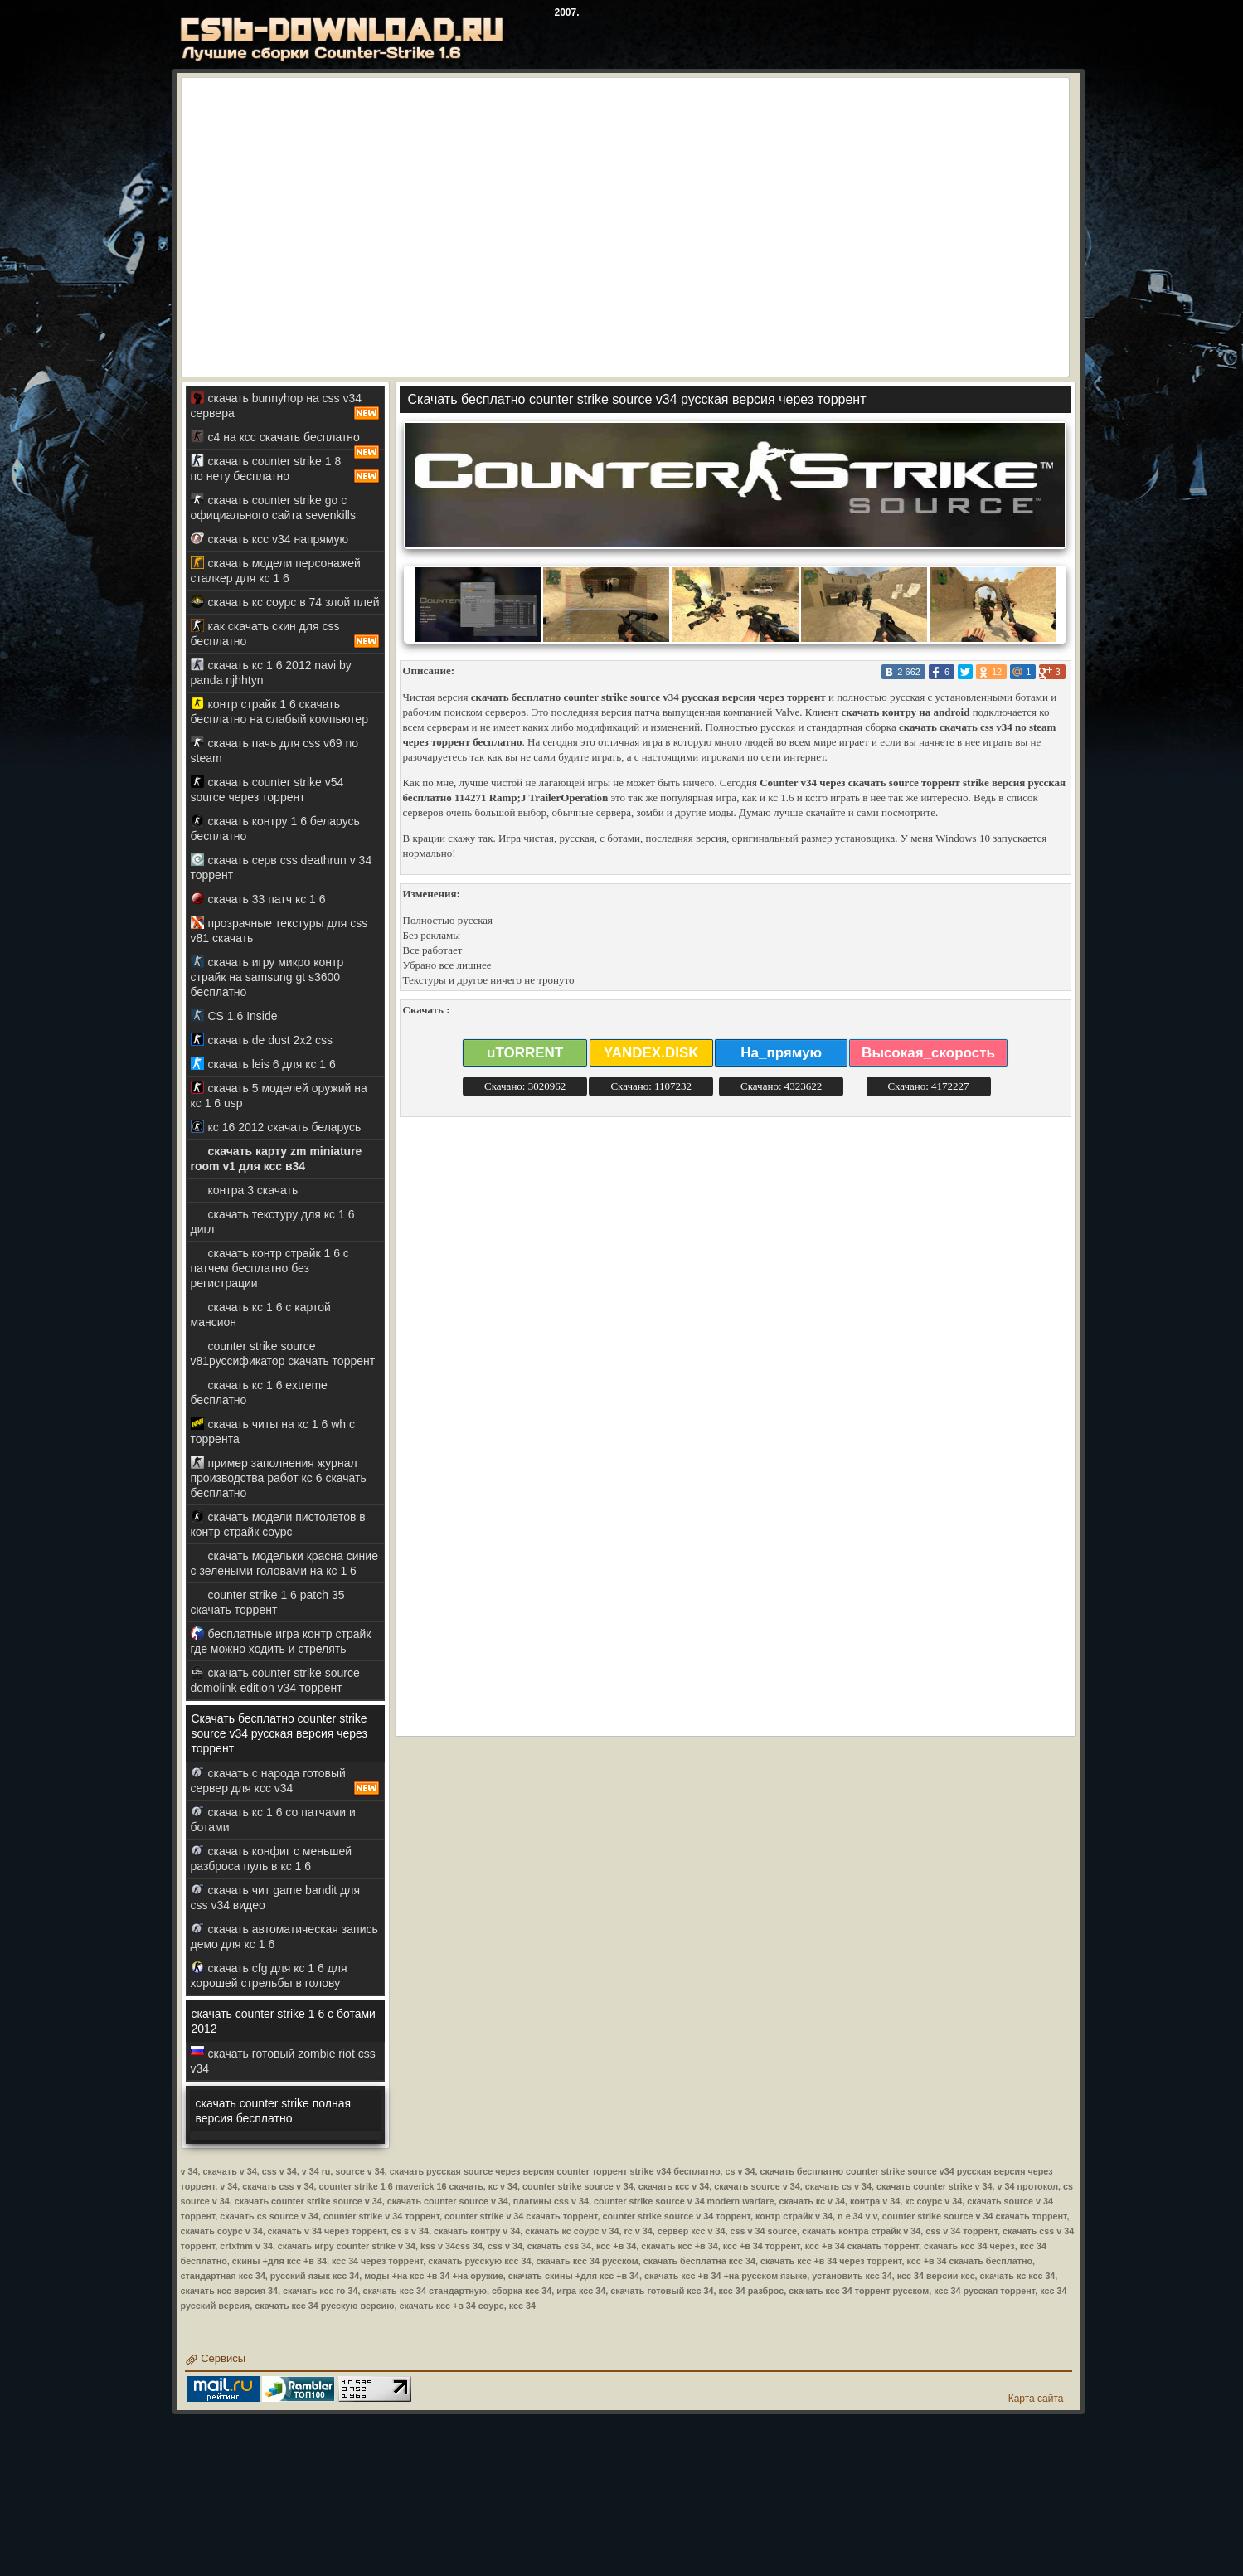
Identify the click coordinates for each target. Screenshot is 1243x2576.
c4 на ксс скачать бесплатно (285, 440)
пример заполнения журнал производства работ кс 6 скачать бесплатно (279, 1477)
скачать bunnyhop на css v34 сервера (285, 405)
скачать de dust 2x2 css (262, 1040)
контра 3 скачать (245, 1190)
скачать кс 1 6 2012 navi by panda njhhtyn (271, 672)
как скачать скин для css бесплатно (285, 634)
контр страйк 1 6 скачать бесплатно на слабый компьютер (279, 711)
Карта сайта (1036, 2398)
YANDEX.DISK (651, 1053)
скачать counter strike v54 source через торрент (267, 789)
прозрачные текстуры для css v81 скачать (279, 930)
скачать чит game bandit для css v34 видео (276, 1897)
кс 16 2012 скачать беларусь (276, 1127)
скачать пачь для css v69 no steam (275, 750)
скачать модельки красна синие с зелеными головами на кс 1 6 (284, 1562)
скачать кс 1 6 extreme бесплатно (259, 1392)
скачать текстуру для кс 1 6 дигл (273, 1221)
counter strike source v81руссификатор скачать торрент (283, 1353)
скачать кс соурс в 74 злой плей (285, 602)
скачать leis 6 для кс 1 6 (263, 1064)
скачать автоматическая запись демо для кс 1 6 (284, 1936)
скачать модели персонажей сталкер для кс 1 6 (276, 570)
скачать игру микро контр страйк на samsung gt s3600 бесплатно (267, 977)
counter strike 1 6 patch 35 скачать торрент (268, 1601)
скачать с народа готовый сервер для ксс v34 (285, 1781)
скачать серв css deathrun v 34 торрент (281, 867)
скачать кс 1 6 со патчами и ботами (273, 1819)
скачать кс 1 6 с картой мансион (261, 1314)
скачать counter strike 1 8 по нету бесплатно (285, 469)
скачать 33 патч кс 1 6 (258, 899)
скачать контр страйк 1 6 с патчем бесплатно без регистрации (270, 1268)
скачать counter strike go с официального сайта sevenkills (273, 507)
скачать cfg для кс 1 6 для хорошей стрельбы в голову (269, 1975)
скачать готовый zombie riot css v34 (283, 2060)
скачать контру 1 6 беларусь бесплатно (275, 828)
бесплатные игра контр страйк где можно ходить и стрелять (281, 1640)
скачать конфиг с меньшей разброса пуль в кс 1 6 (271, 1858)
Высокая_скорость (928, 1053)
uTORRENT (525, 1053)
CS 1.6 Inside (234, 1016)
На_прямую (781, 1053)
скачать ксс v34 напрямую (270, 539)
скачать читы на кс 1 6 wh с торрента (273, 1431)
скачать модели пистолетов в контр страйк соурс (278, 1523)
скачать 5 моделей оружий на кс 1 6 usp (279, 1095)
